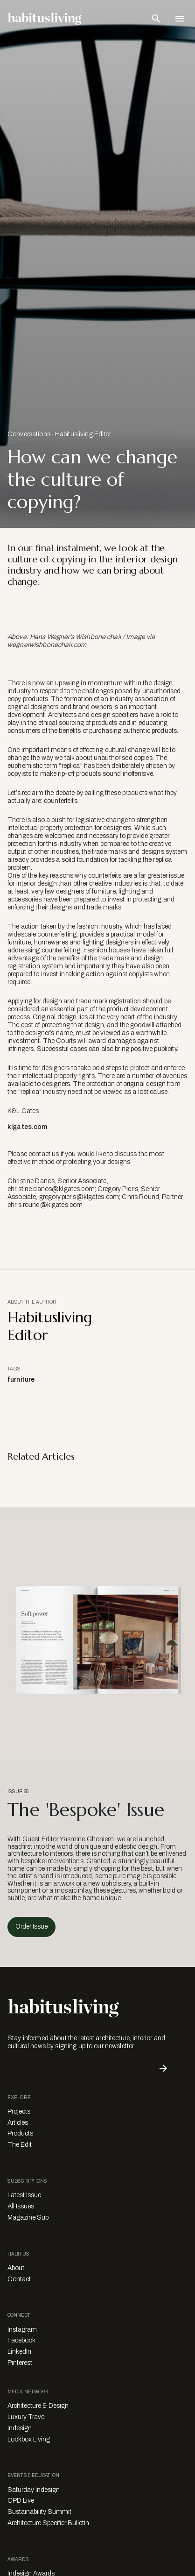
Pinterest (19, 2362)
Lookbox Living (28, 2439)
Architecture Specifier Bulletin (48, 2522)
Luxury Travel (26, 2416)
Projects (18, 2111)
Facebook (21, 2340)
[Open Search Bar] (156, 19)
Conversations (28, 434)
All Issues (20, 2206)
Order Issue (31, 1926)
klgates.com (27, 1126)
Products (20, 2133)
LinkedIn (19, 2351)
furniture (21, 1379)
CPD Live (20, 2500)
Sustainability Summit (39, 2511)
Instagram (22, 2329)
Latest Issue (24, 2195)
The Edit (19, 2144)
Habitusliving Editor (83, 434)
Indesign (19, 2428)
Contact (19, 2279)
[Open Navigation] (180, 19)
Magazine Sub (28, 2217)
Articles (17, 2122)
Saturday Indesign (33, 2489)
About (15, 2267)
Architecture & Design (38, 2405)
